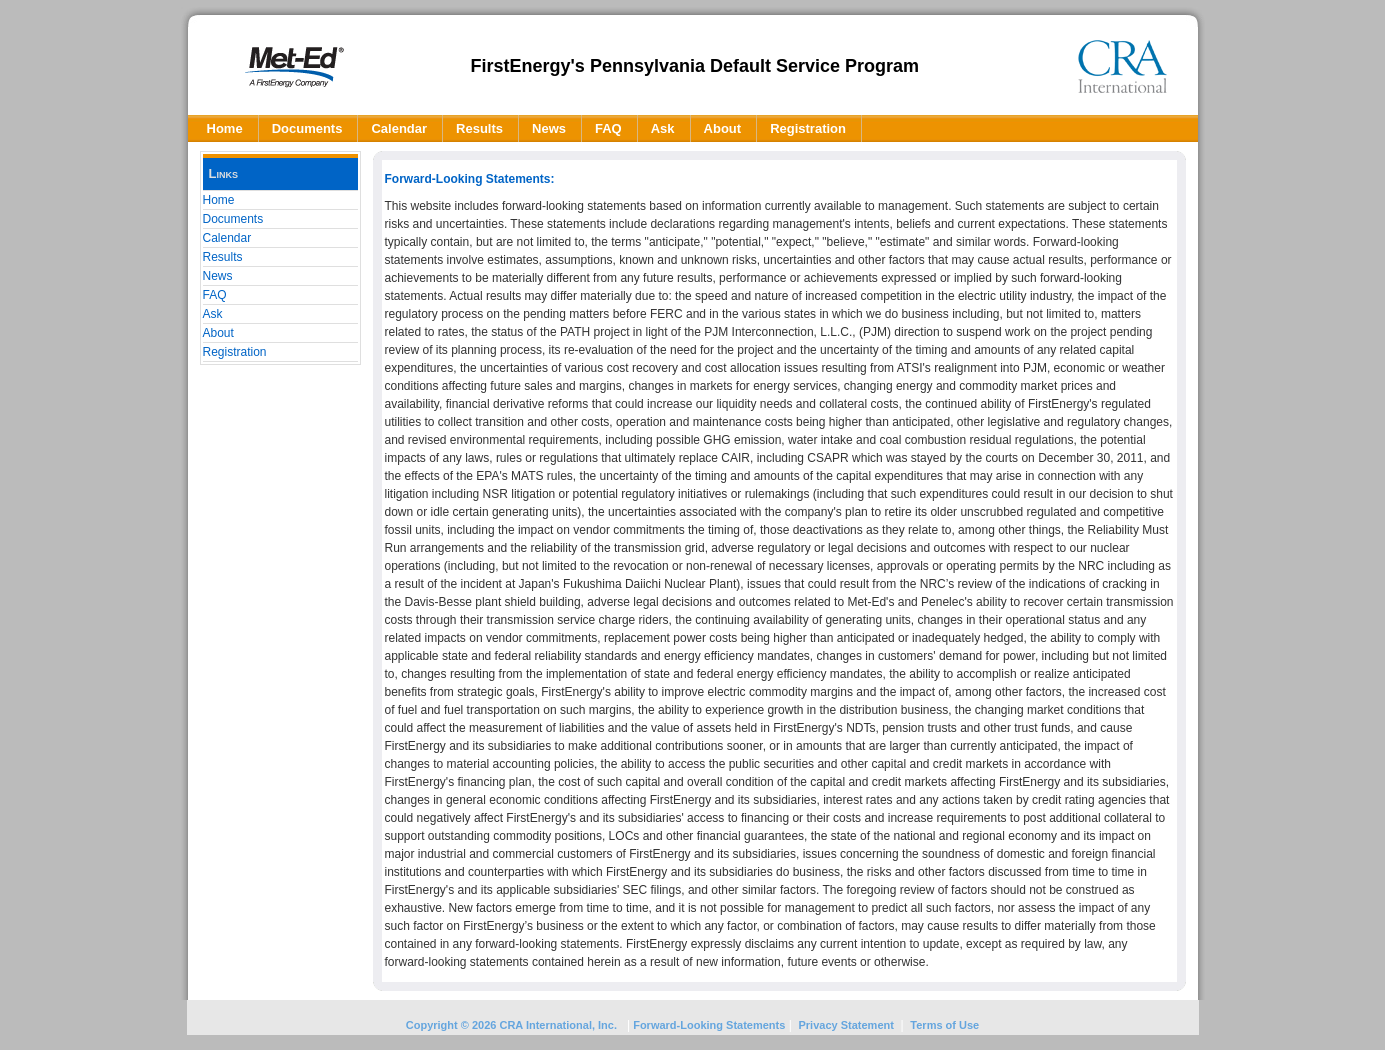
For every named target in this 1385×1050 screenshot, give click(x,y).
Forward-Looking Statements (707, 1025)
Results (223, 257)
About (218, 333)
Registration (235, 352)
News (218, 276)
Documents (233, 219)
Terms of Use (944, 1025)
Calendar (227, 238)
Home (219, 200)
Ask (213, 314)
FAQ (215, 295)
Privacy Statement (846, 1025)
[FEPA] (294, 66)
